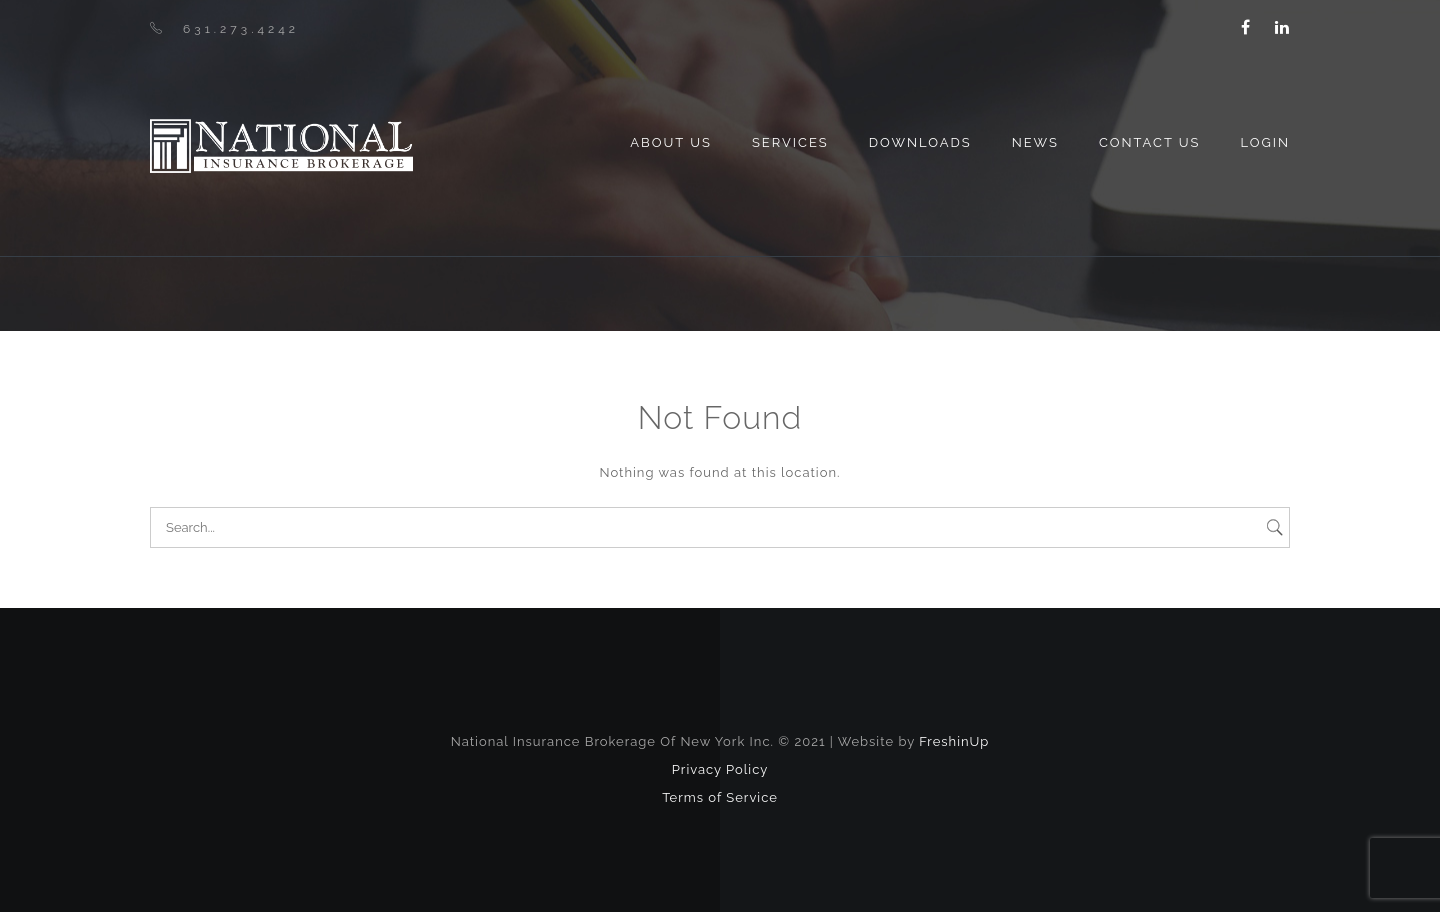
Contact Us (1150, 142)
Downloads (920, 142)
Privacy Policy (720, 769)
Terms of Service (720, 797)
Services (790, 142)
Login (1265, 142)
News (1035, 142)
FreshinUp (954, 741)
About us (671, 142)
